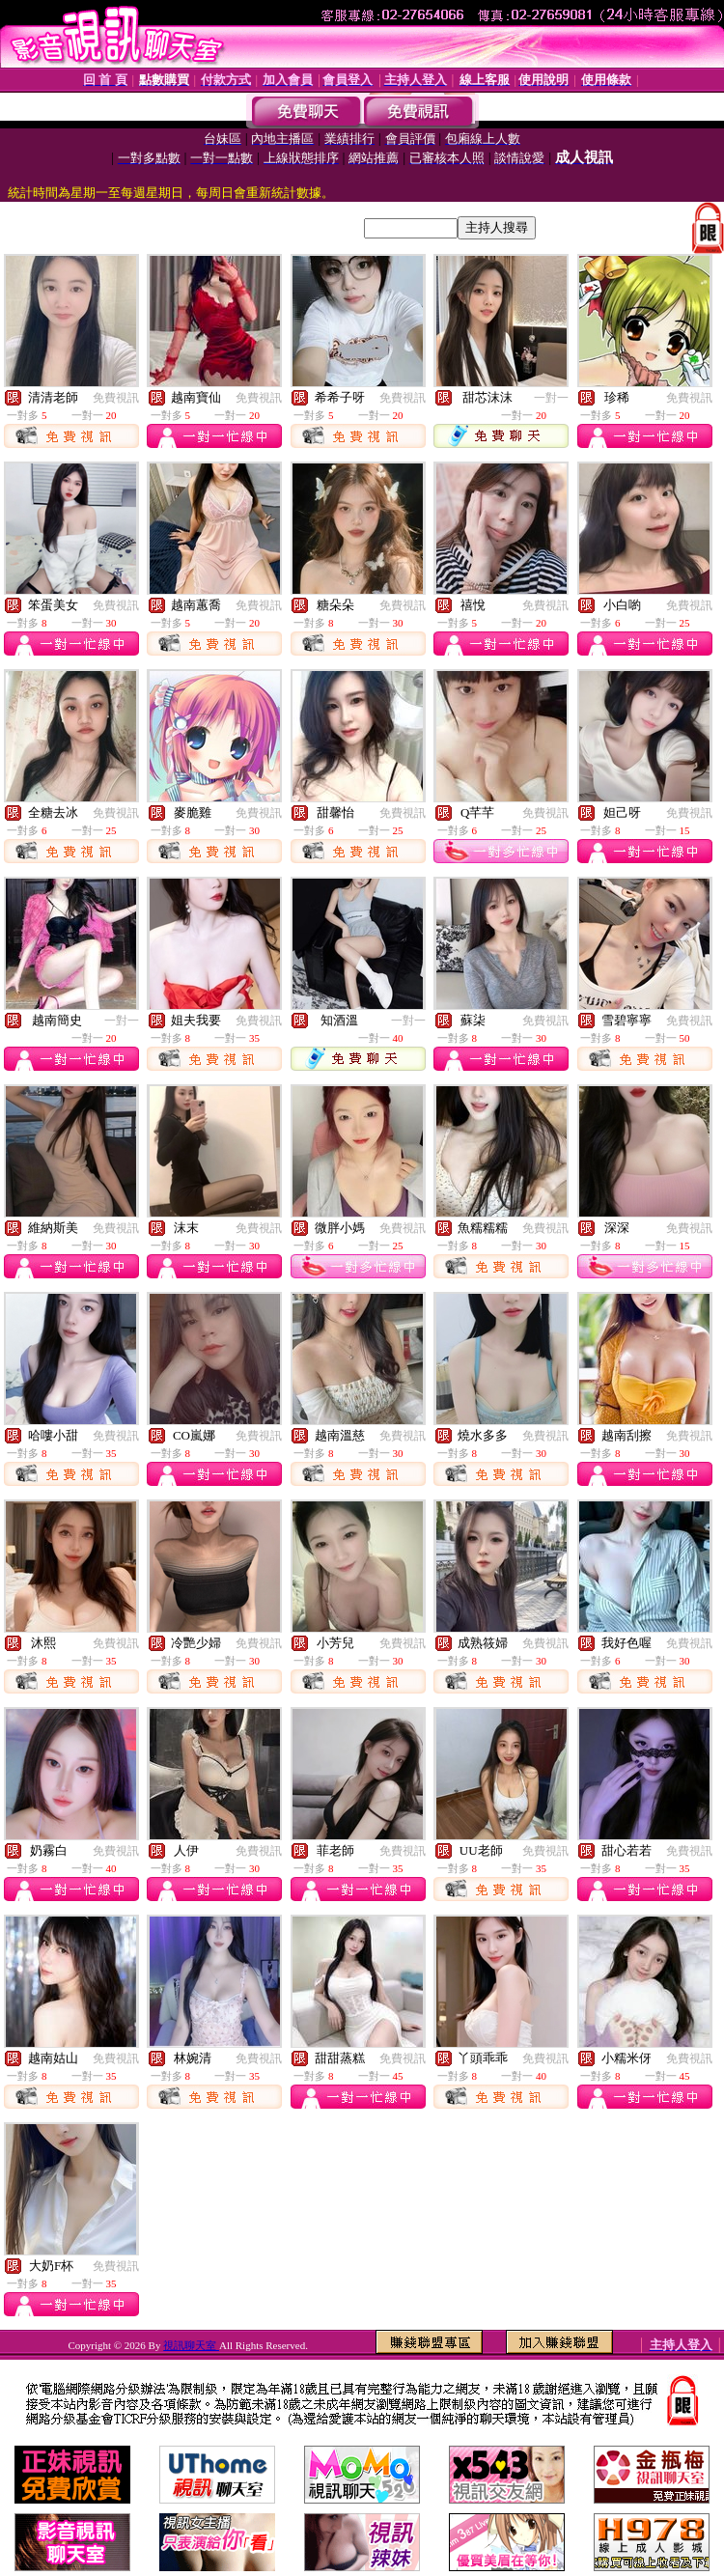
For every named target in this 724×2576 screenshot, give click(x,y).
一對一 (551, 398)
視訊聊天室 (191, 2345)
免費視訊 (116, 398)
